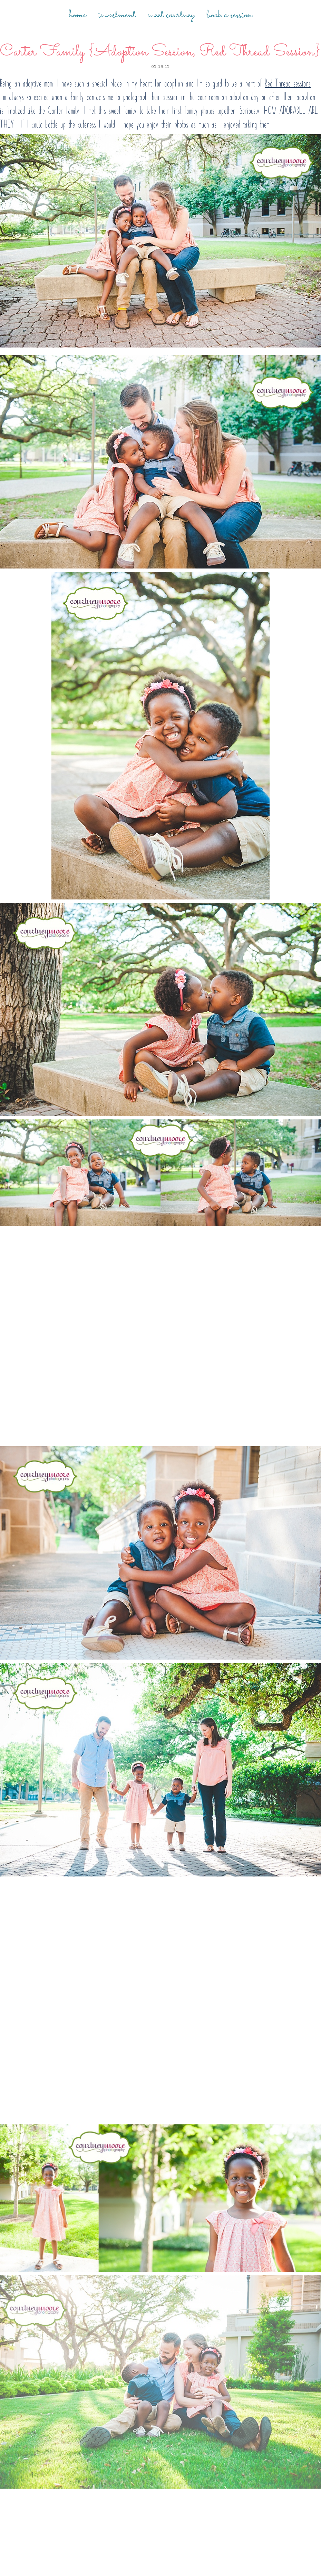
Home (77, 15)
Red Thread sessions (288, 83)
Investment (117, 15)
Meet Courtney (171, 15)
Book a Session (229, 15)
